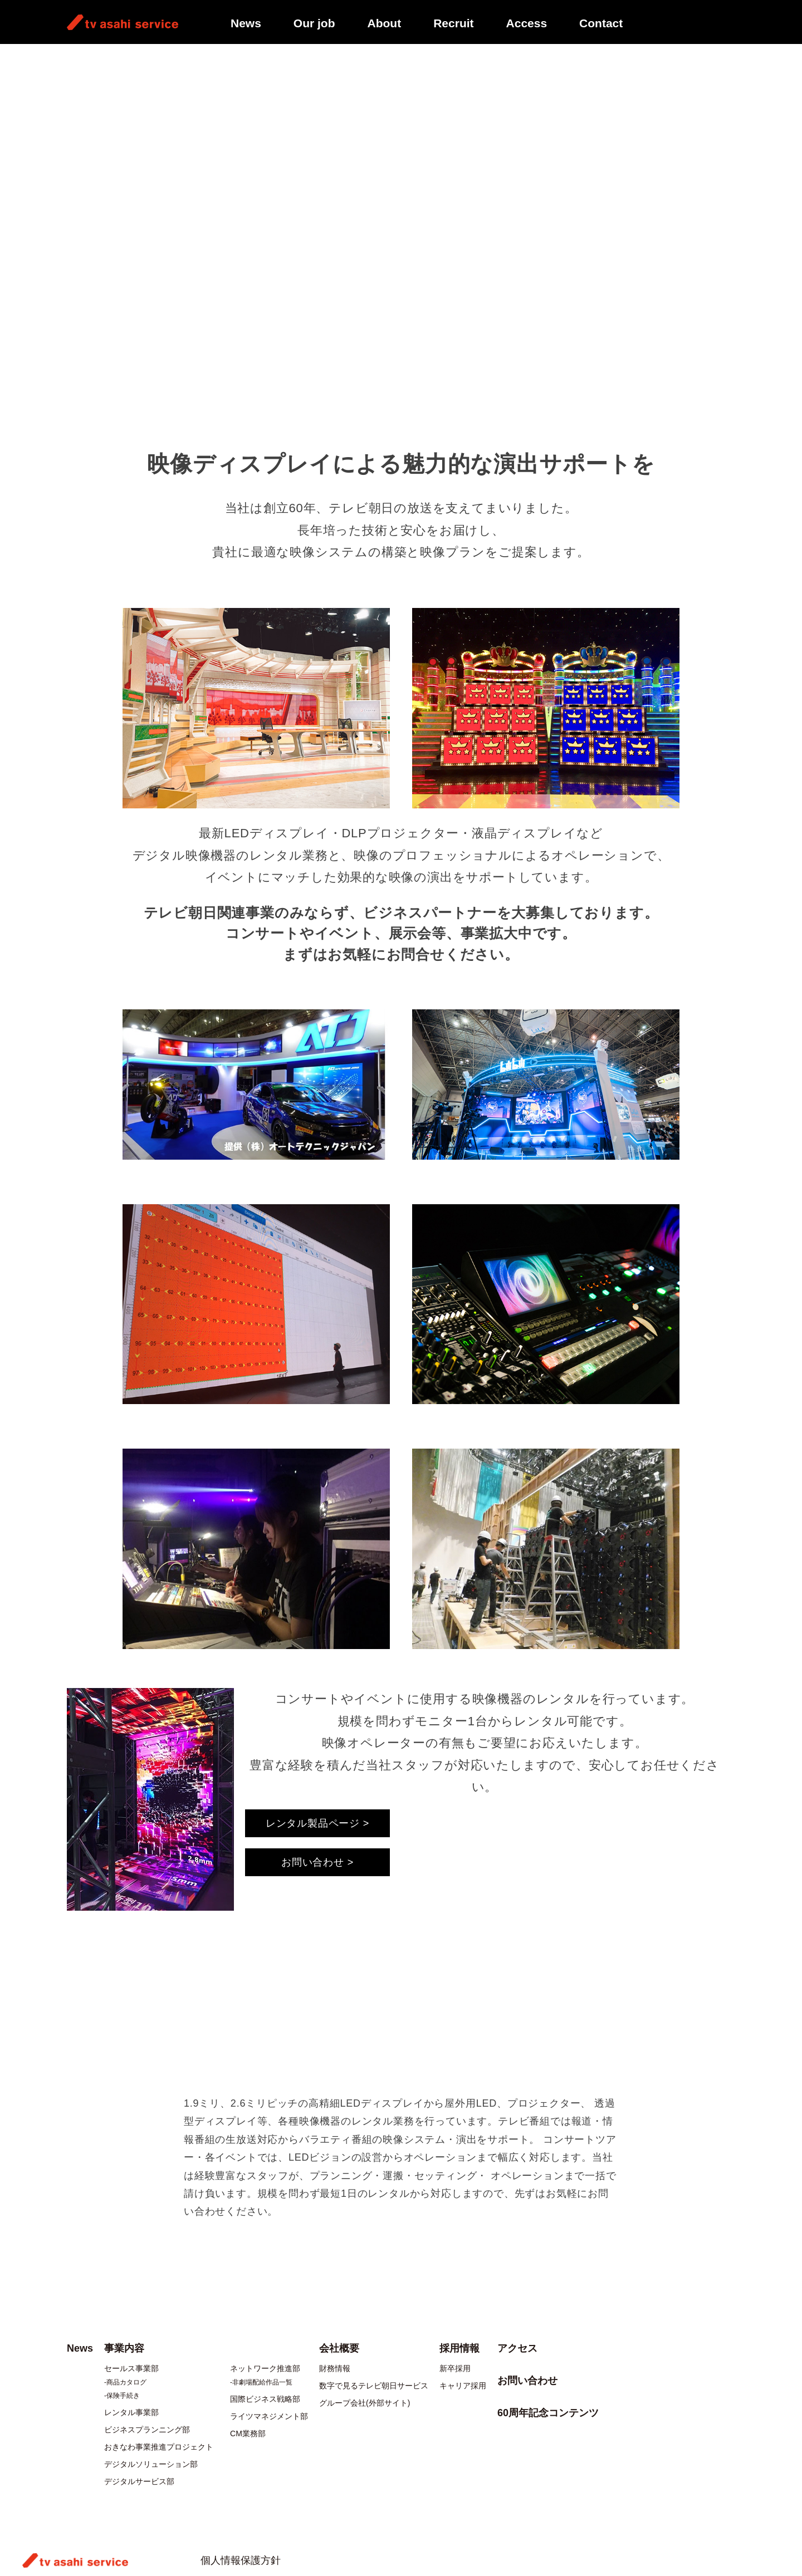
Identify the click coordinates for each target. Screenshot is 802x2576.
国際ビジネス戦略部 (265, 2399)
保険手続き (123, 2395)
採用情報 (459, 2348)
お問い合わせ (527, 2381)
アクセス (517, 2348)
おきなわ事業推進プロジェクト (158, 2447)
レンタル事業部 (131, 2412)
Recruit (453, 23)
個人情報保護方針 (240, 2560)
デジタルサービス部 (139, 2481)
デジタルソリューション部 (151, 2464)
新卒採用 (455, 2368)
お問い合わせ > (317, 1862)
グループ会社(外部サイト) (364, 2403)
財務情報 (334, 2368)
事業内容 (109, 59)
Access (526, 23)
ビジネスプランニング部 (147, 2429)
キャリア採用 (462, 2385)
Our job (314, 23)
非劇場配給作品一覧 (262, 2382)
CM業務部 (248, 2433)
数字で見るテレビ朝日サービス (373, 2385)
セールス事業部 (131, 2368)
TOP (75, 59)
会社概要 (339, 2348)
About (385, 23)
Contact (601, 23)
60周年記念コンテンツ (548, 2413)
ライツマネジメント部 (269, 2416)
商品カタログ (126, 2382)
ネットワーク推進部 (265, 2368)
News (246, 23)
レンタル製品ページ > (317, 1823)
